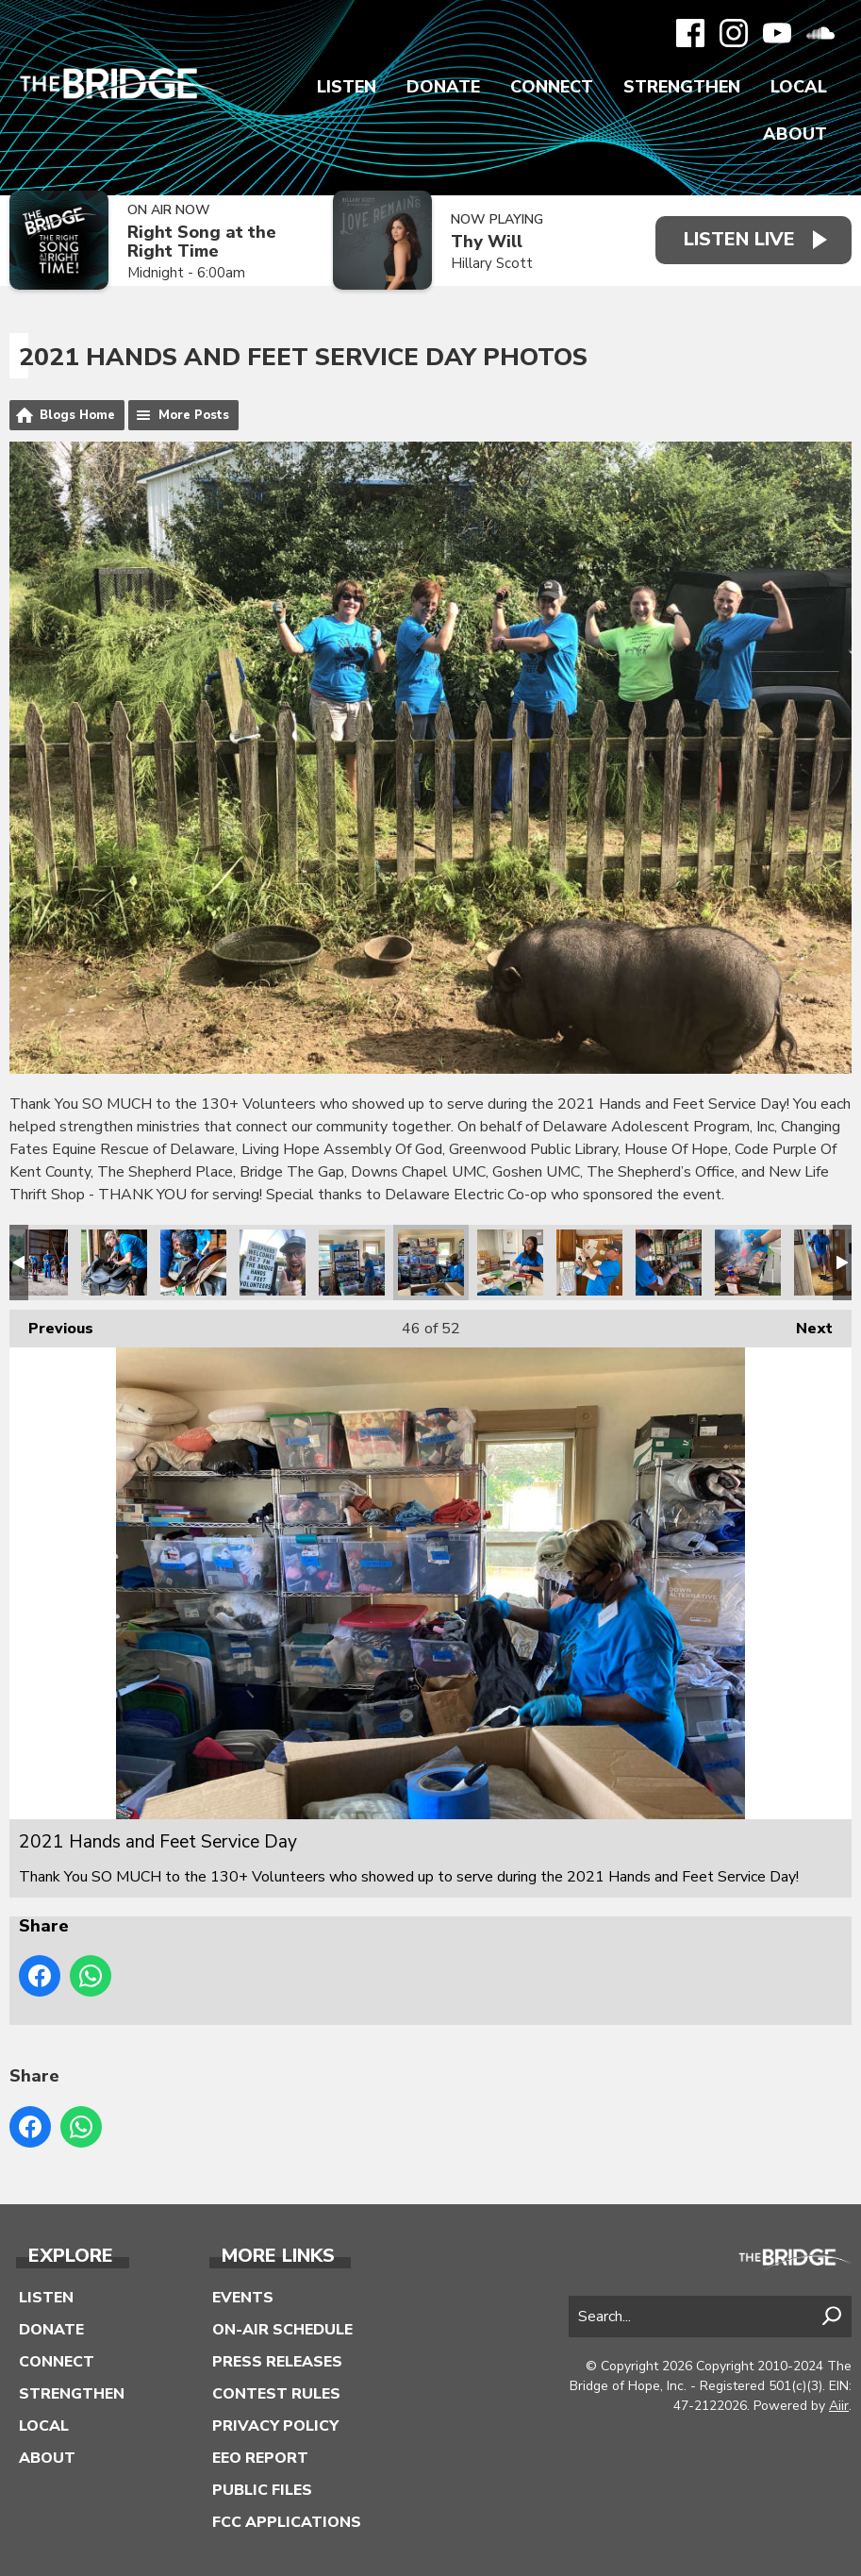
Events (242, 2297)
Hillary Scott (492, 263)
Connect (551, 86)
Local (798, 86)
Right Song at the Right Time (201, 242)
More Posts (193, 415)
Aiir (839, 2406)
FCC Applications (286, 2522)
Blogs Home (77, 415)
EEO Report (260, 2458)
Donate (443, 86)
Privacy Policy (275, 2426)
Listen (346, 86)
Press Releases (277, 2361)
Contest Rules (276, 2394)
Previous (51, 1324)
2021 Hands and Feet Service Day (35, 1262)
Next (805, 1324)
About (795, 134)
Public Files (262, 2490)
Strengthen (681, 86)
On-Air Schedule (282, 2329)
